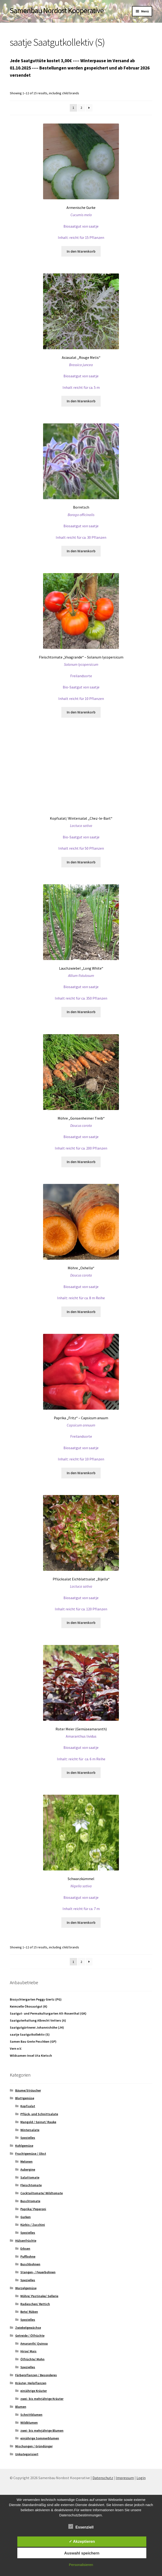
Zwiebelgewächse (28, 2327)
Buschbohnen (30, 2264)
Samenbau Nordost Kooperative (57, 10)
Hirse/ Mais (28, 2351)
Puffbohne (27, 2256)
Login (141, 2477)
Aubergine (27, 2169)
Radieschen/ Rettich (35, 2304)
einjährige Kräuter (33, 2391)
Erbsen (25, 2248)
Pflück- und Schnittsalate (39, 2114)
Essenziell (80, 2526)
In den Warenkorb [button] (81, 251)
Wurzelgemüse (26, 2288)
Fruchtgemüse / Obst (30, 2153)
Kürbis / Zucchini (32, 2225)
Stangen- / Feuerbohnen (37, 2272)
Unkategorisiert (26, 2454)
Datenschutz (102, 2477)
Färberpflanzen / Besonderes (36, 2375)
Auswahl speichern (81, 2553)
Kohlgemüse (24, 2145)
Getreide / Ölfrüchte (29, 2335)
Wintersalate (29, 2130)
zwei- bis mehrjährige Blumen (41, 2430)
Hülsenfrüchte (25, 2240)
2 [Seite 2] (81, 108)
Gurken (25, 2217)
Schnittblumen (31, 2414)
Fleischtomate (31, 2185)
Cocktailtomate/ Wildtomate (41, 2193)
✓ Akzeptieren (82, 2541)
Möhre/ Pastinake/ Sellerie (39, 2296)
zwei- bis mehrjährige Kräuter (41, 2399)
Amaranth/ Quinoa (34, 2343)
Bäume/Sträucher (28, 2090)
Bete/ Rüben (29, 2312)
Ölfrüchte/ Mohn (32, 2359)
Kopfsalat (27, 2106)
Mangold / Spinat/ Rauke (38, 2122)
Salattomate (29, 2177)
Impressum (125, 2477)
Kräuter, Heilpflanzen (30, 2383)
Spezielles (27, 2138)
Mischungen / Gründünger (34, 2446)
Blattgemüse (24, 2098)
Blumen (20, 2407)
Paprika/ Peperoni (33, 2209)
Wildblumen (29, 2422)
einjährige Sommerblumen (39, 2438)
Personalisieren (81, 2565)
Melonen (26, 2161)
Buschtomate (30, 2201)
